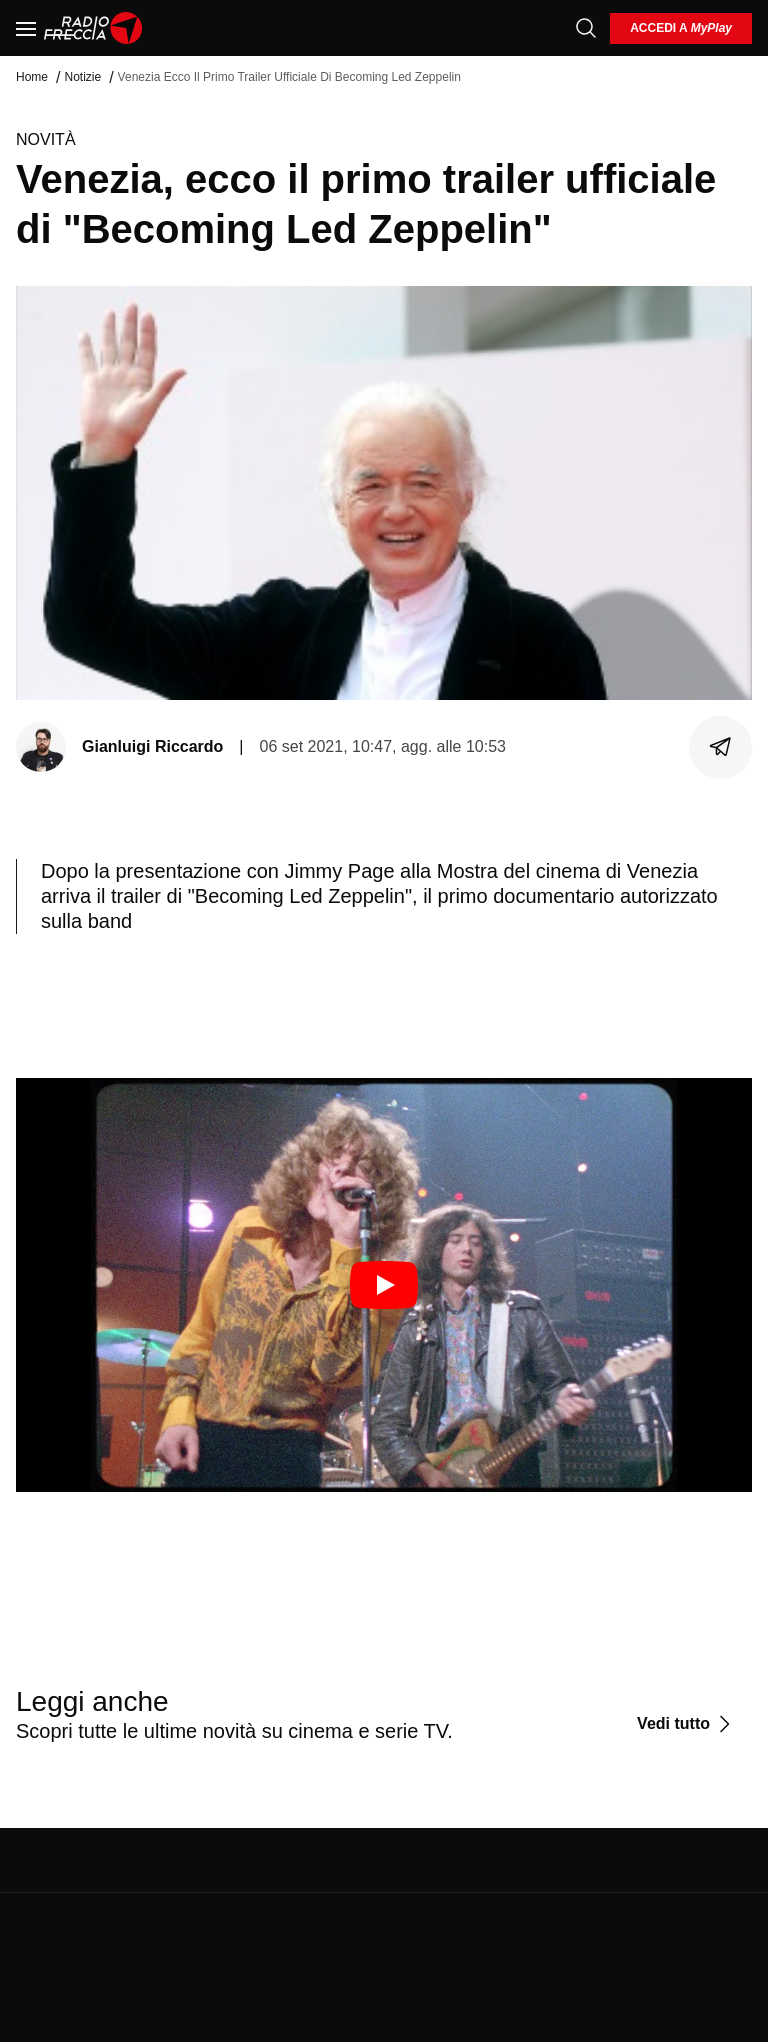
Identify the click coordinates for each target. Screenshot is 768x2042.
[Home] (93, 28)
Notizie (82, 77)
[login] (681, 28)
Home (32, 77)
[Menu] (26, 28)
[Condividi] (721, 747)
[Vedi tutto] (686, 1724)
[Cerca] (586, 28)
